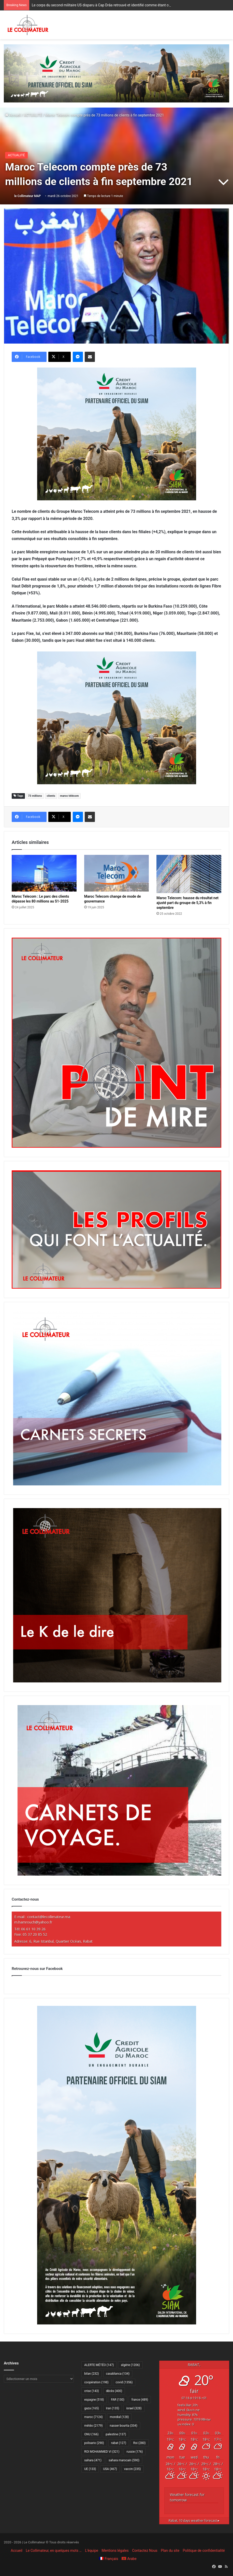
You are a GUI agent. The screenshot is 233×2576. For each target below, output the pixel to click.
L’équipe (91, 2550)
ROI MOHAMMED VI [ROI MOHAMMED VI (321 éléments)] (101, 2451)
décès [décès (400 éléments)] (114, 2391)
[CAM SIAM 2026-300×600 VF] (116, 2323)
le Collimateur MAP (27, 196)
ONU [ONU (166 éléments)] (91, 2434)
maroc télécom (69, 795)
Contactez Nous (144, 2550)
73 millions (35, 795)
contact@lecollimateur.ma (48, 1916)
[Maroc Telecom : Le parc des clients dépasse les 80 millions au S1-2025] (44, 873)
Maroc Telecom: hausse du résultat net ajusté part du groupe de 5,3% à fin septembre (187, 903)
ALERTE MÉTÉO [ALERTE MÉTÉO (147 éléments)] (99, 2365)
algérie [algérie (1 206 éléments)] (130, 2365)
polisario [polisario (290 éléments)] (94, 2443)
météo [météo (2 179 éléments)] (93, 2425)
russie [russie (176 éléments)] (134, 2451)
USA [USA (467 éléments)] (110, 2469)
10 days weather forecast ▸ (194, 2520)
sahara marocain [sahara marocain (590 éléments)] (124, 2460)
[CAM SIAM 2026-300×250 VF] (116, 433)
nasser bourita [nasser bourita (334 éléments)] (123, 2425)
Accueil (13, 115)
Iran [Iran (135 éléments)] (112, 2408)
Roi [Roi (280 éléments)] (139, 2443)
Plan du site (170, 2550)
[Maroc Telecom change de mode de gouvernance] (116, 873)
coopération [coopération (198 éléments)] (96, 2382)
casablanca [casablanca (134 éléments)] (118, 2373)
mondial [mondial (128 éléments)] (119, 2417)
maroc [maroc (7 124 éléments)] (93, 2417)
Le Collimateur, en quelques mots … (53, 2550)
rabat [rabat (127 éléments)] (118, 2443)
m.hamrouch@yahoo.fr (33, 1922)
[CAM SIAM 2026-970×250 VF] (116, 73)
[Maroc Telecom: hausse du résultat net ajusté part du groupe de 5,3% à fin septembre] (188, 874)
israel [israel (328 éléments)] (133, 2408)
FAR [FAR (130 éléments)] (117, 2399)
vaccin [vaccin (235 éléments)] (132, 2469)
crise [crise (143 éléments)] (91, 2391)
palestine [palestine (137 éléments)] (116, 2434)
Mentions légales (115, 2550)
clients (51, 795)
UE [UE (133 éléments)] (90, 2469)
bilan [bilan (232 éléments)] (91, 2373)
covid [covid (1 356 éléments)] (124, 2382)
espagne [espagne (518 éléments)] (94, 2399)
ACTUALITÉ (33, 115)
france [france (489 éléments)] (140, 2399)
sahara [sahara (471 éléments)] (92, 2460)
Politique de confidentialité (204, 2550)
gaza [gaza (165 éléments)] (91, 2408)
